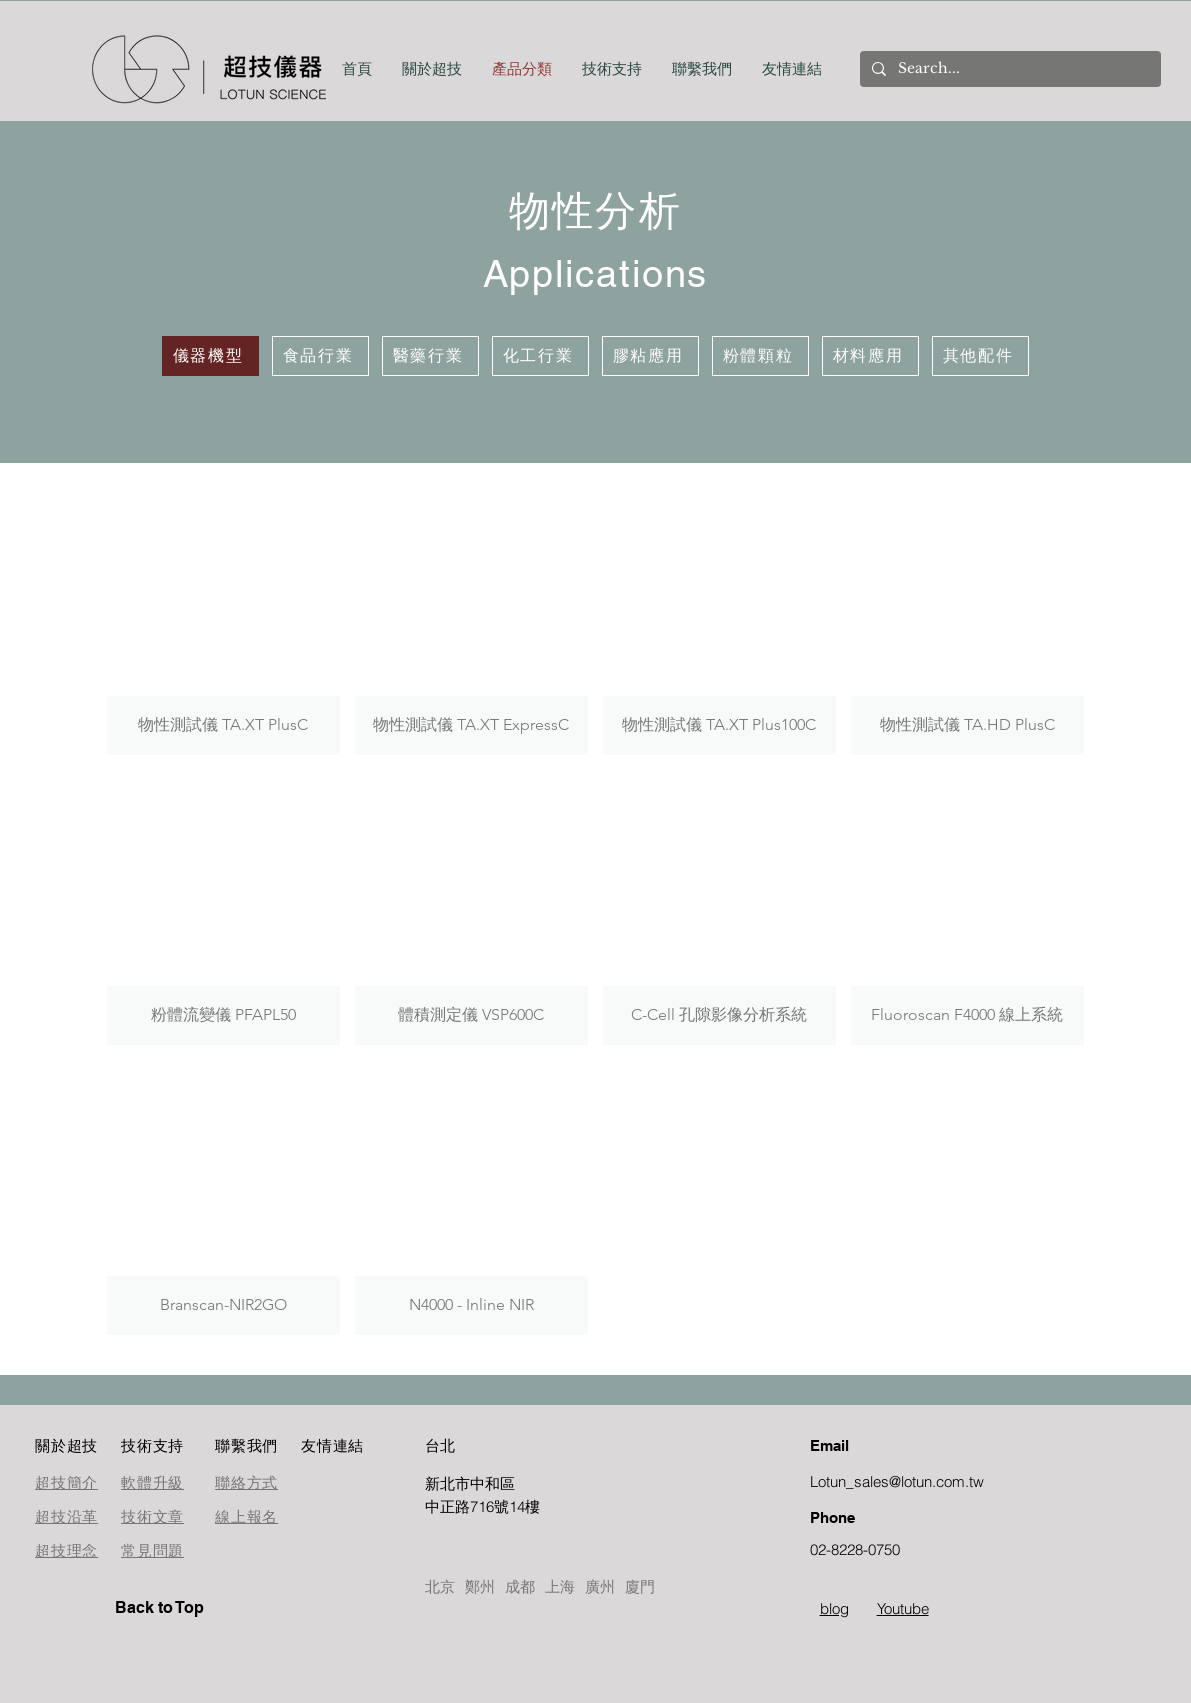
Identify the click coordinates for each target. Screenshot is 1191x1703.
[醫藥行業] (430, 356)
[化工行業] (540, 356)
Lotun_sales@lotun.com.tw (897, 1481)
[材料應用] (870, 356)
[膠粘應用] (650, 356)
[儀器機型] (210, 356)
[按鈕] (496, 1495)
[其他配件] (980, 356)
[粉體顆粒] (760, 356)
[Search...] (1008, 69)
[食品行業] (320, 356)
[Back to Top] (186, 1608)
